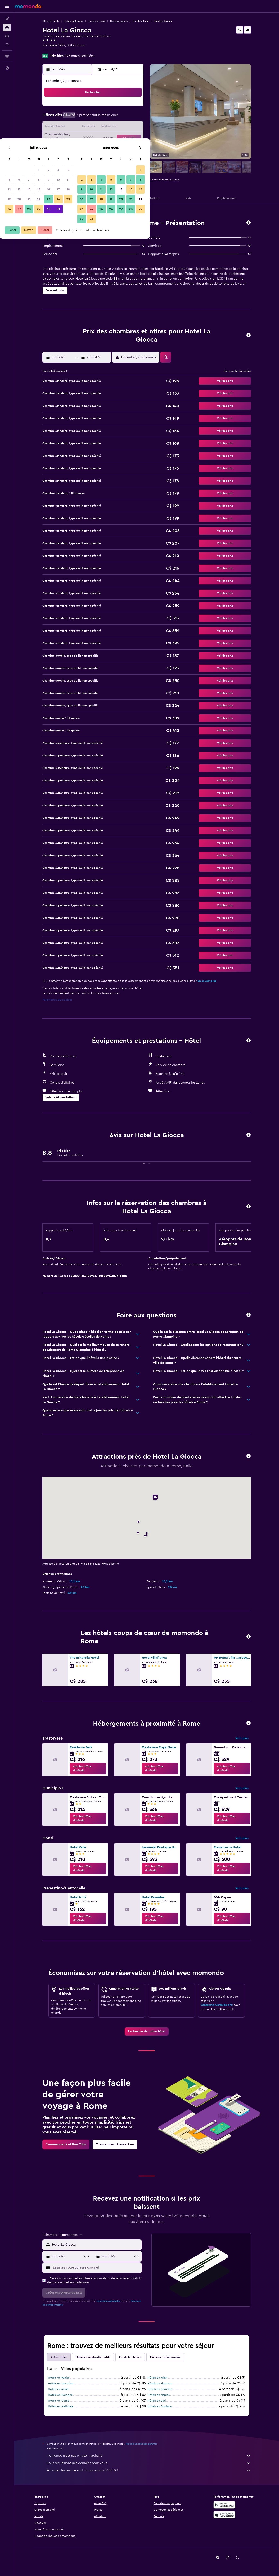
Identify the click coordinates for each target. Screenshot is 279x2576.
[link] (88, 1768)
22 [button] (103, 137)
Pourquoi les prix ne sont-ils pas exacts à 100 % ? (148, 2470)
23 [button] (113, 137)
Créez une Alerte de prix (217, 2005)
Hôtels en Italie (96, 21)
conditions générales (108, 2301)
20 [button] (84, 137)
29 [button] (103, 147)
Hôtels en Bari (156, 2400)
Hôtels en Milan (157, 2377)
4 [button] (133, 107)
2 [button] (113, 107)
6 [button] (84, 117)
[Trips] (7, 56)
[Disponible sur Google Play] (224, 2505)
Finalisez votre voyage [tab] (165, 2357)
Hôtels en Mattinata (60, 2406)
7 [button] (93, 117)
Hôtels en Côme (58, 2400)
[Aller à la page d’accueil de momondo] (28, 6)
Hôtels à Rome (141, 21)
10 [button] (123, 117)
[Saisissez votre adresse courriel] (96, 2267)
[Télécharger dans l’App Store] (224, 2514)
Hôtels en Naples (158, 2395)
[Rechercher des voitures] (7, 36)
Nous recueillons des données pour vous (148, 2463)
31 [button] (123, 147)
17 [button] (123, 127)
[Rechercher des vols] (7, 19)
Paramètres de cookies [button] (57, 999)
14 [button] (93, 127)
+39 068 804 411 (54, 50)
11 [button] (133, 117)
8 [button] (103, 117)
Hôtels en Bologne (60, 2395)
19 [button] (73, 137)
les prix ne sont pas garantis (141, 2444)
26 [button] (74, 147)
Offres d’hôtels (50, 21)
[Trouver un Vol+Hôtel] (7, 45)
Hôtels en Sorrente (159, 2389)
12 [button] (73, 127)
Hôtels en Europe (73, 21)
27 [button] (84, 147)
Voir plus (242, 1738)
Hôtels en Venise (59, 2377)
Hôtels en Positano (159, 2406)
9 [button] (113, 117)
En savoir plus (207, 981)
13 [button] (83, 127)
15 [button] (103, 127)
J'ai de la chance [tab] (130, 2357)
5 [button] (74, 117)
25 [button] (133, 137)
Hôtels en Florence (159, 2383)
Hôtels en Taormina (60, 2383)
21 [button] (93, 137)
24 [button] (123, 137)
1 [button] (103, 107)
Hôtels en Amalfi (58, 2389)
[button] (6, 6)
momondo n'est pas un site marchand (148, 2455)
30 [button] (113, 147)
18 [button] (132, 127)
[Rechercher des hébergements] (7, 27)
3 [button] (123, 107)
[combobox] (96, 2244)
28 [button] (93, 147)
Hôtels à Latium (119, 21)
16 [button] (113, 127)
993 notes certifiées (79, 56)
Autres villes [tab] (59, 2357)
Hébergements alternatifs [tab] (93, 2357)
